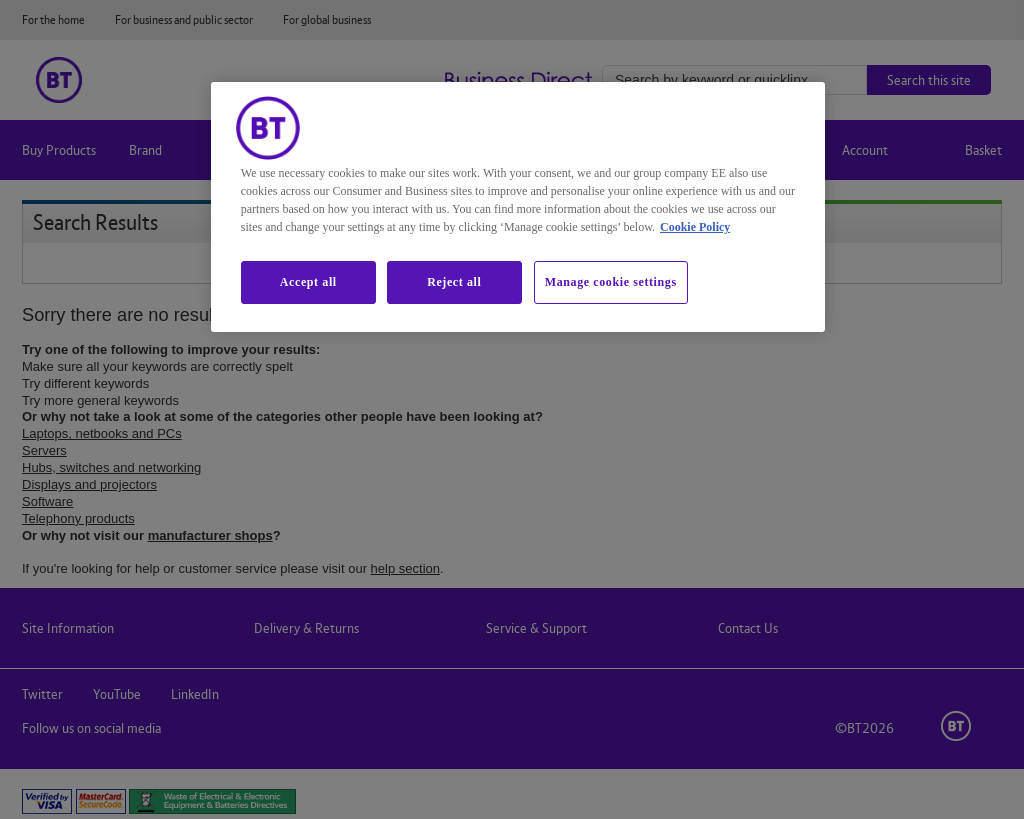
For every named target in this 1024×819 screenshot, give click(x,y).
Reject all (454, 282)
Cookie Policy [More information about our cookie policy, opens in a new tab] (695, 227)
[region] (518, 207)
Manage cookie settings (611, 282)
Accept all (308, 282)
